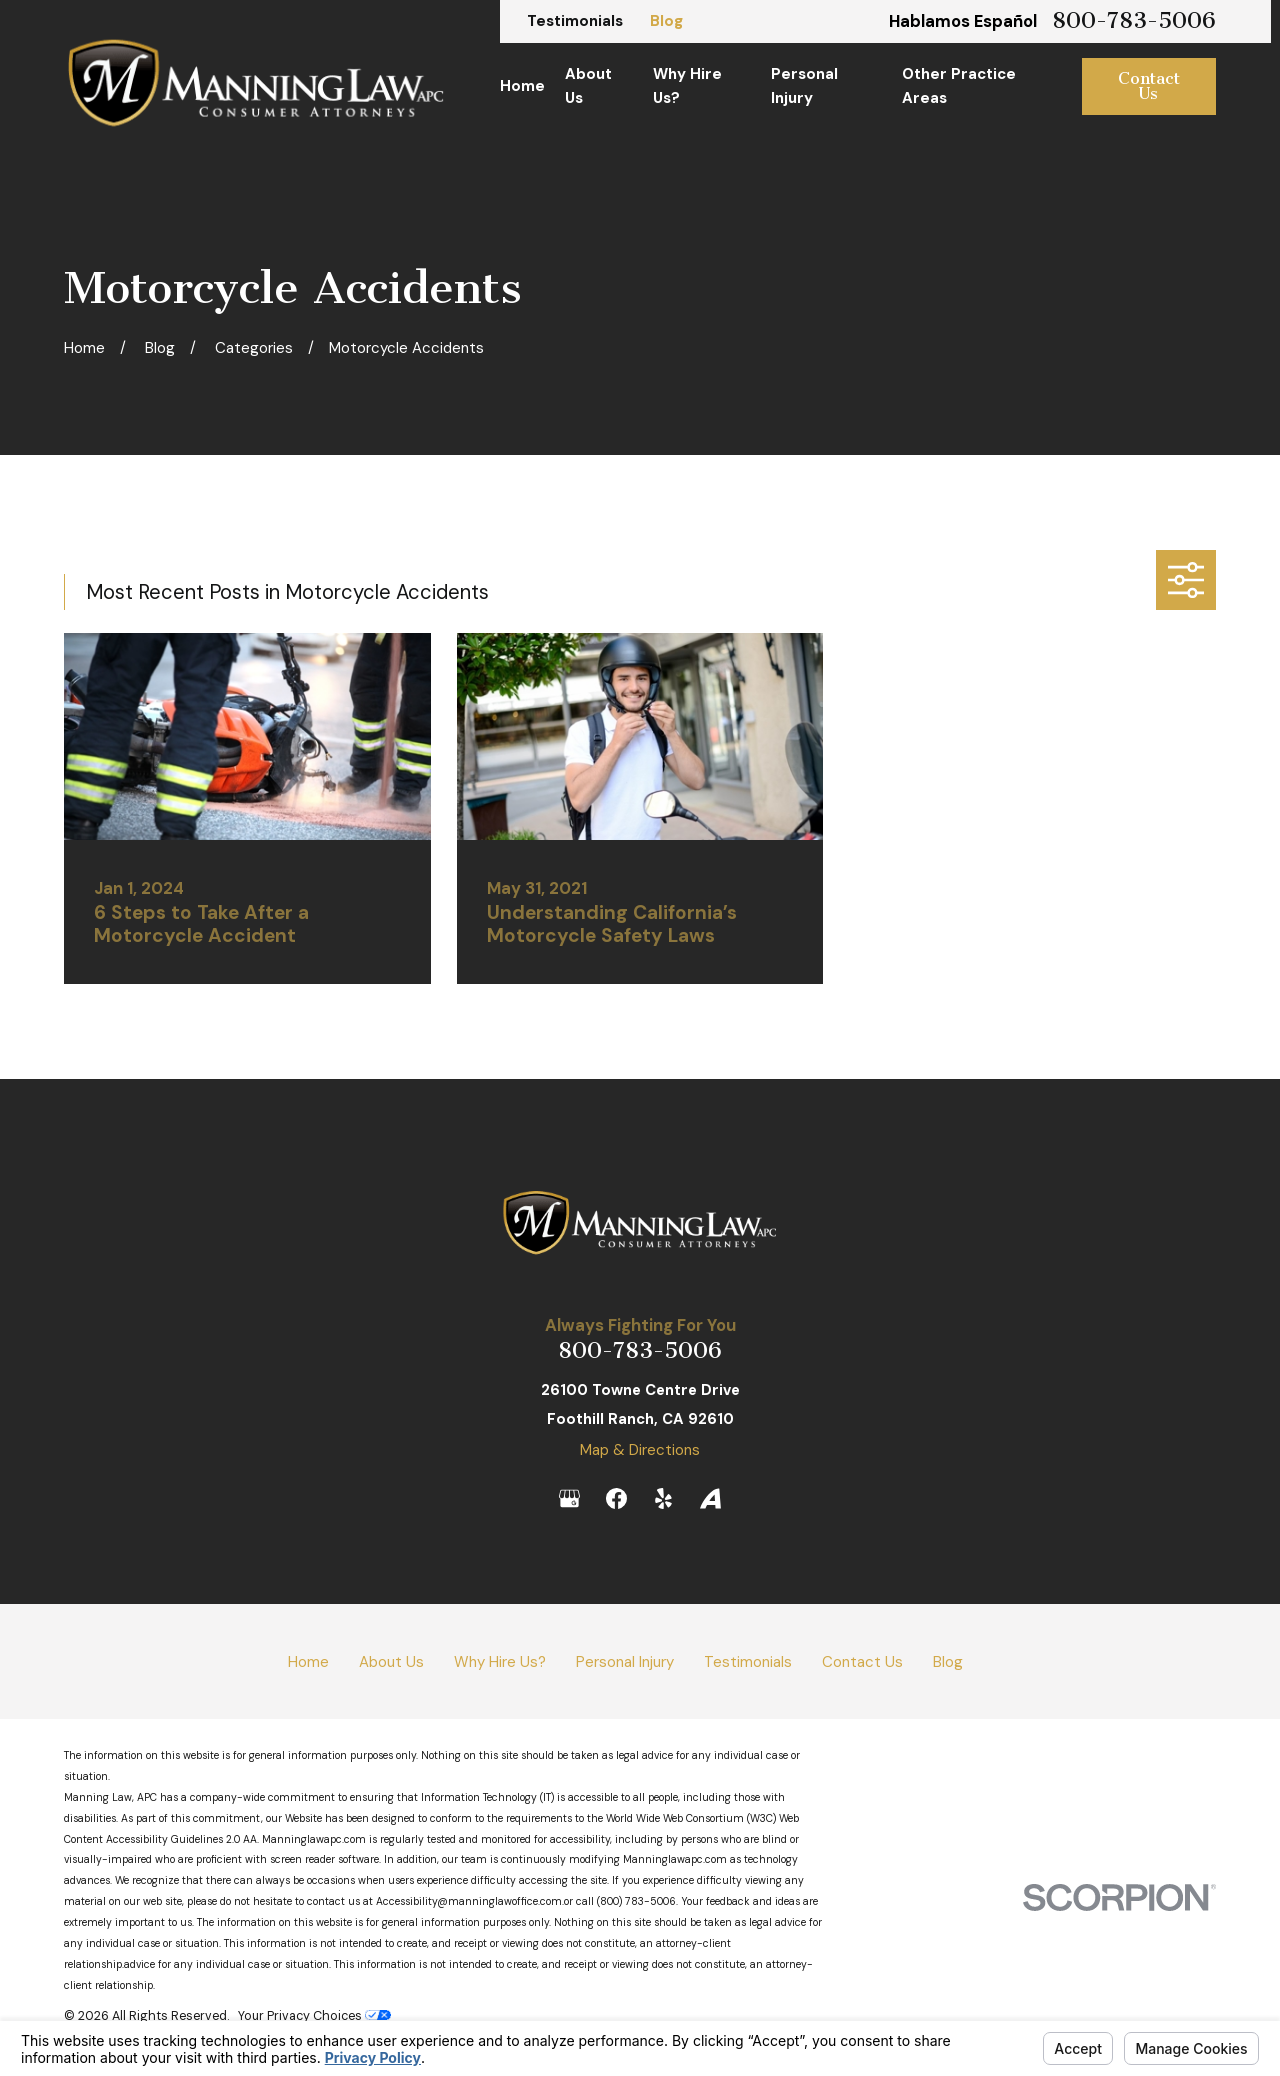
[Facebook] (616, 1498)
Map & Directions (640, 1450)
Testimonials (575, 21)
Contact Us (1149, 86)
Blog (666, 21)
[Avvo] (710, 1498)
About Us (391, 1662)
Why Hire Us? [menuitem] (687, 86)
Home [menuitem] (522, 86)
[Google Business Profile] (569, 1498)
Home (308, 1662)
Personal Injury (625, 1662)
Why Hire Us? (500, 1662)
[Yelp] (663, 1498)
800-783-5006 (1134, 21)
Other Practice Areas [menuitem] (959, 86)
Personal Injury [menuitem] (804, 86)
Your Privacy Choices (314, 2016)
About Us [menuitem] (588, 86)
